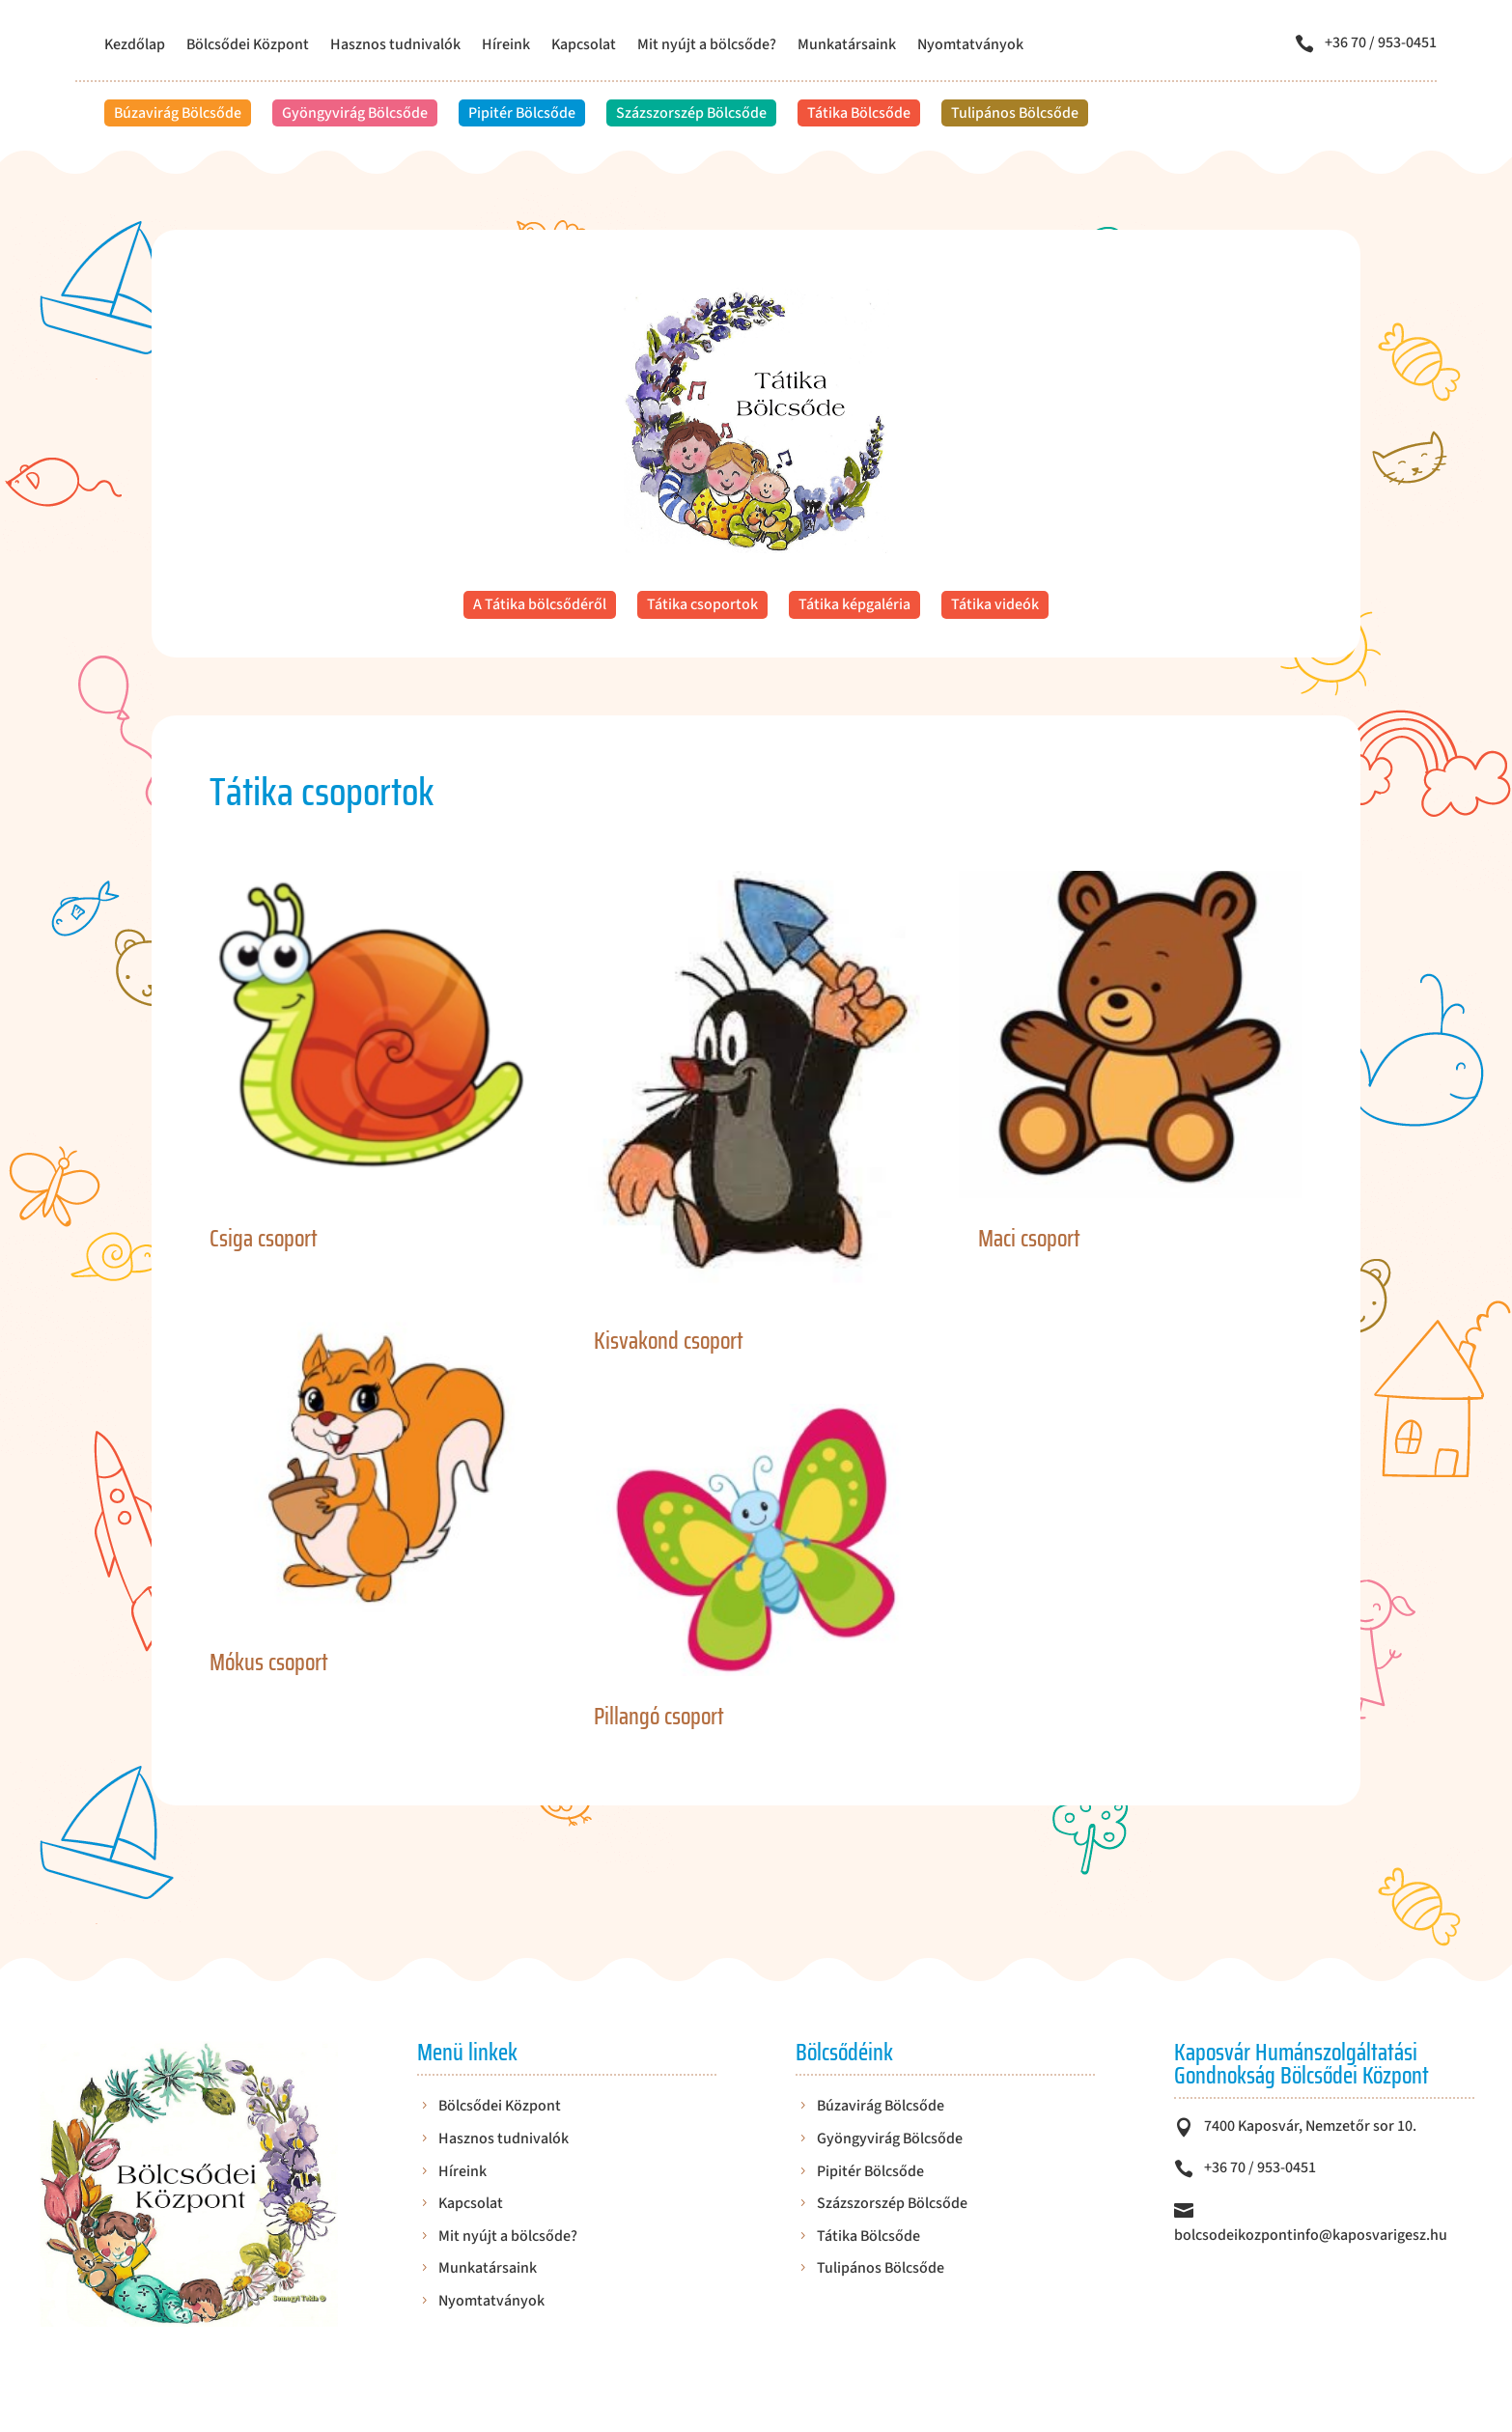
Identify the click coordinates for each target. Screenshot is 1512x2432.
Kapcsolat (583, 46)
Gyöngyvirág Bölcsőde (355, 113)
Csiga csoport (264, 1238)
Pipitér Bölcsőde (521, 113)
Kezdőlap (134, 46)
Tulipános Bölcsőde (1014, 113)
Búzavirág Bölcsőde (177, 113)
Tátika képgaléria (854, 604)
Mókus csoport (269, 1662)
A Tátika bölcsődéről (539, 604)
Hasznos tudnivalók (395, 46)
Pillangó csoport (659, 1716)
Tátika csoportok (702, 604)
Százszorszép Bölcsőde (691, 113)
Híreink (506, 46)
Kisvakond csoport (668, 1341)
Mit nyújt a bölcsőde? (706, 46)
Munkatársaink (847, 46)
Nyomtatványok (970, 46)
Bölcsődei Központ (247, 46)
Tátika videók (995, 604)
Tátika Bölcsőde (858, 113)
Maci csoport (1029, 1238)
